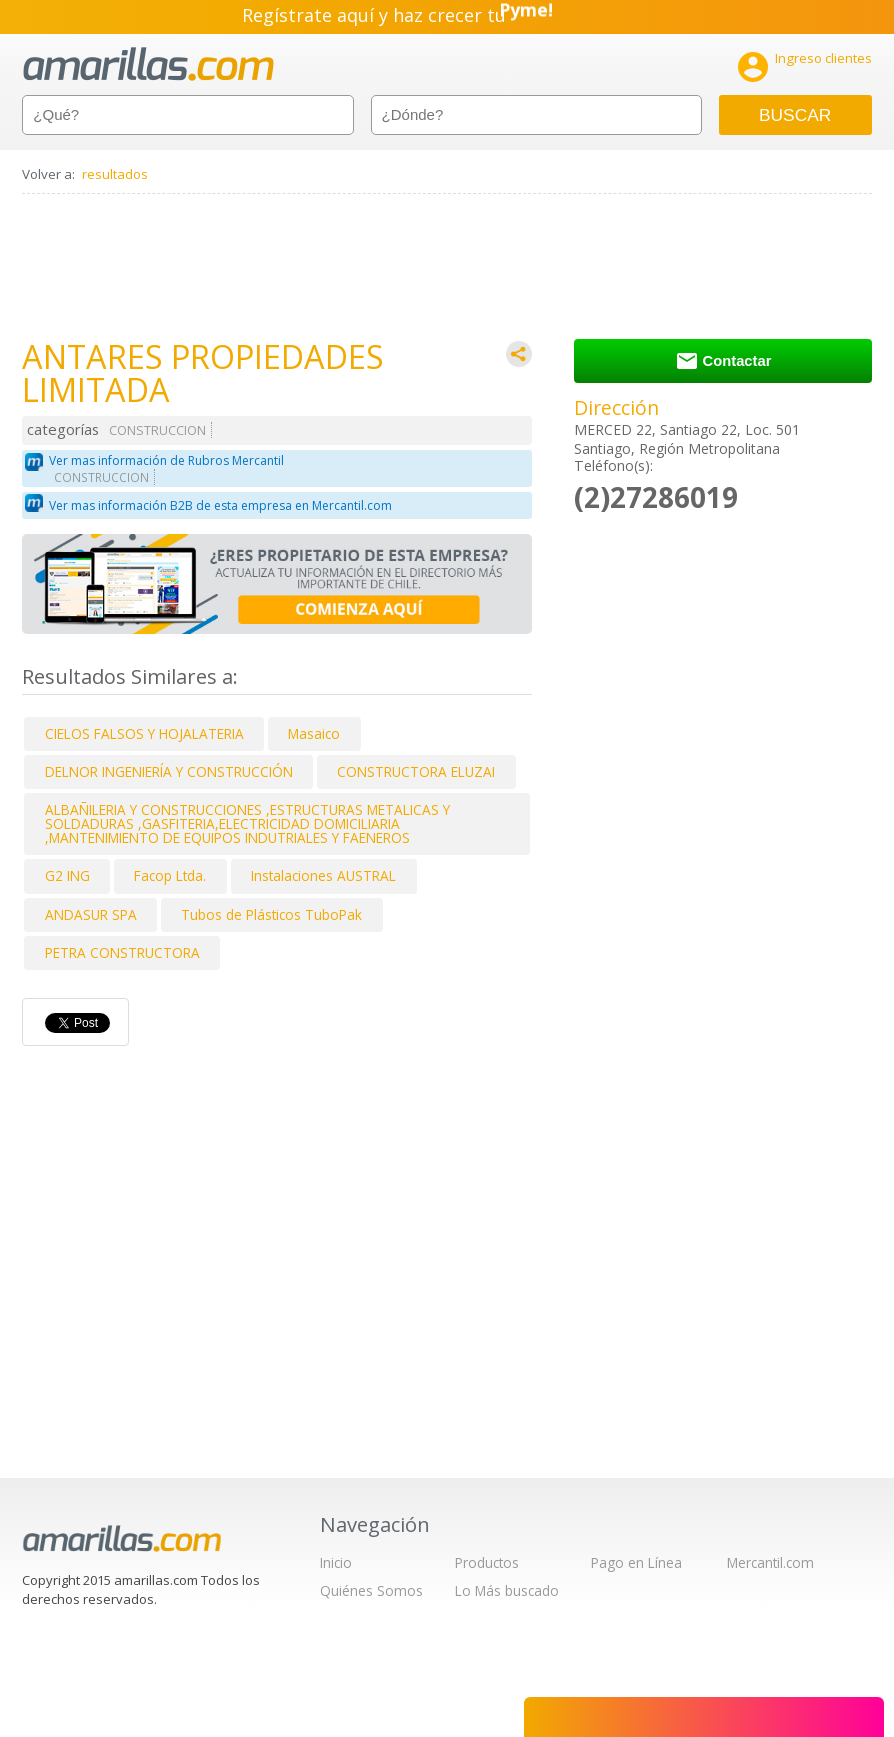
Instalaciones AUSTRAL (323, 875)
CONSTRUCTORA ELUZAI (416, 771)
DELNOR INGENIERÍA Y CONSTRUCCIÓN (169, 771)
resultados (115, 174)
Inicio (336, 1562)
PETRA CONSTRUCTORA (122, 952)
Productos (487, 1562)
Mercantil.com (770, 1562)
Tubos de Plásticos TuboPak (271, 914)
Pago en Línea (636, 1562)
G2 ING (67, 875)
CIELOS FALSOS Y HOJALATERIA (144, 733)
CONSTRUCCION (157, 430)
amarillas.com (148, 64)
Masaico (314, 733)
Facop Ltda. (170, 875)
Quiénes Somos (371, 1590)
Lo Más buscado (507, 1590)
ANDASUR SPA (91, 914)
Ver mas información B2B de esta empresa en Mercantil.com (220, 505)
